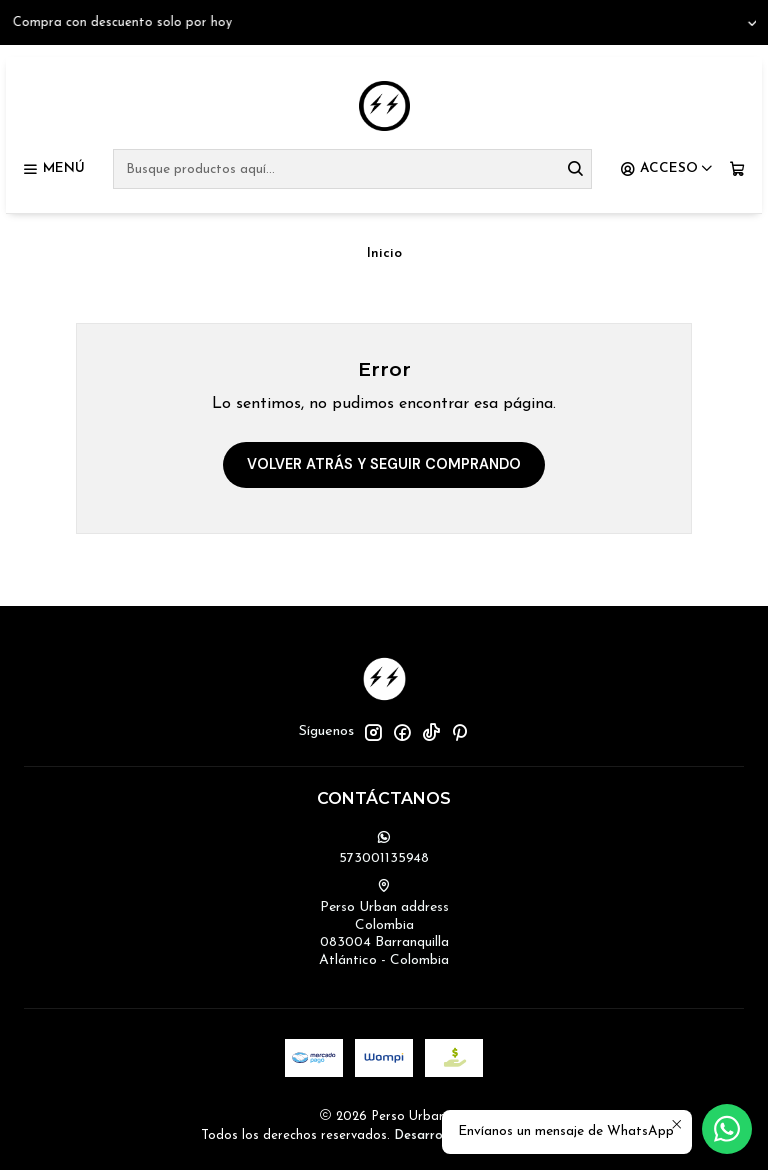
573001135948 (384, 848)
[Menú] (53, 169)
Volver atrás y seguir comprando (384, 464)
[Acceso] (667, 169)
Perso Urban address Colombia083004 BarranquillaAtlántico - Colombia (384, 923)
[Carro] (737, 169)
